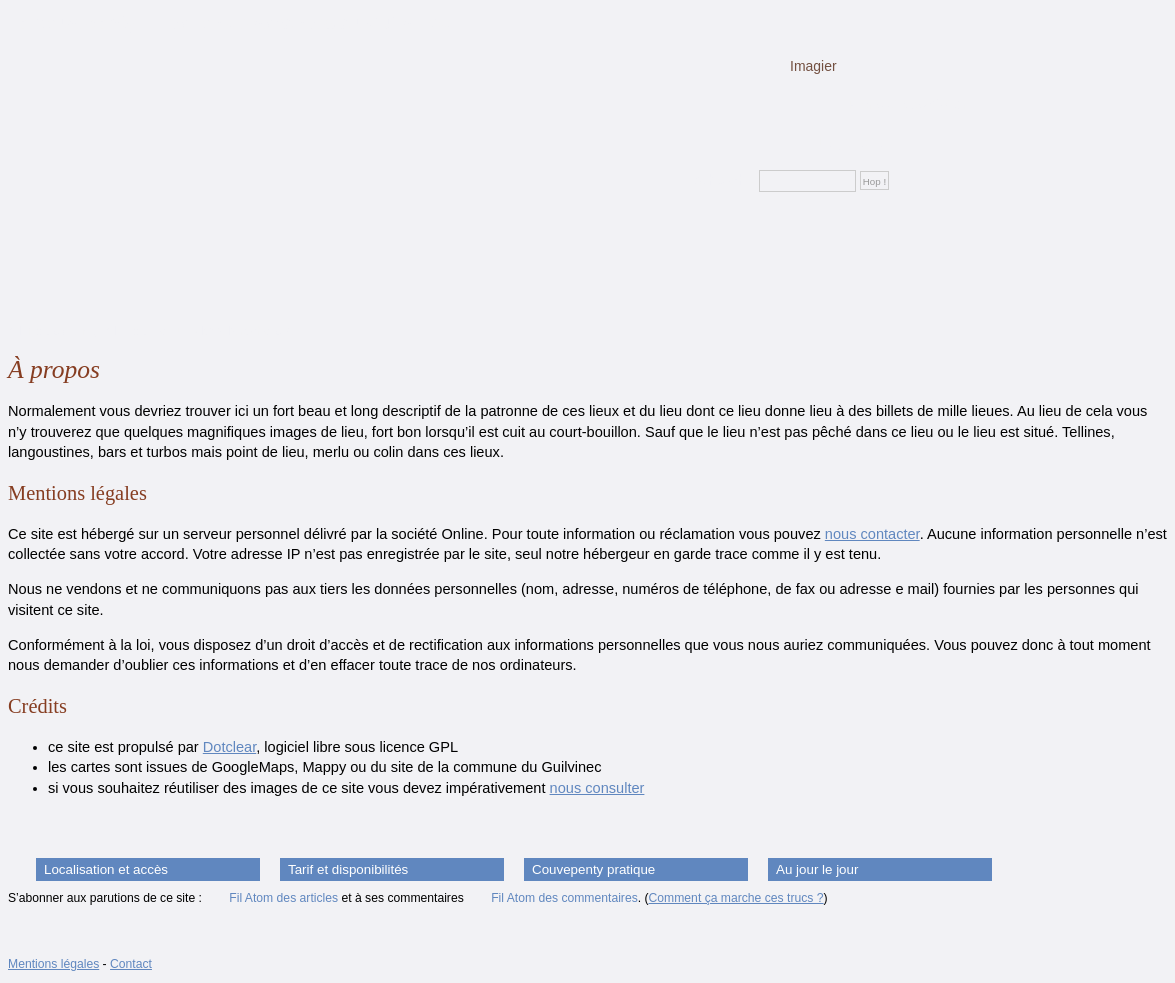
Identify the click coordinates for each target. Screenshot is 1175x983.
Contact (131, 964)
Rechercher (720, 180)
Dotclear (229, 747)
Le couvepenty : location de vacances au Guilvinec (228, 22)
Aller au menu (142, 331)
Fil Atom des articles (283, 898)
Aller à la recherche (241, 331)
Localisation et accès (106, 869)
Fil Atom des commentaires (564, 898)
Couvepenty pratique (593, 869)
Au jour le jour (817, 869)
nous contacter (872, 534)
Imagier (813, 66)
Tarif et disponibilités (348, 869)
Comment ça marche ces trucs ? (736, 898)
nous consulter (597, 788)
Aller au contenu (52, 331)
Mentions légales (53, 964)
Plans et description (909, 104)
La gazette (850, 142)
